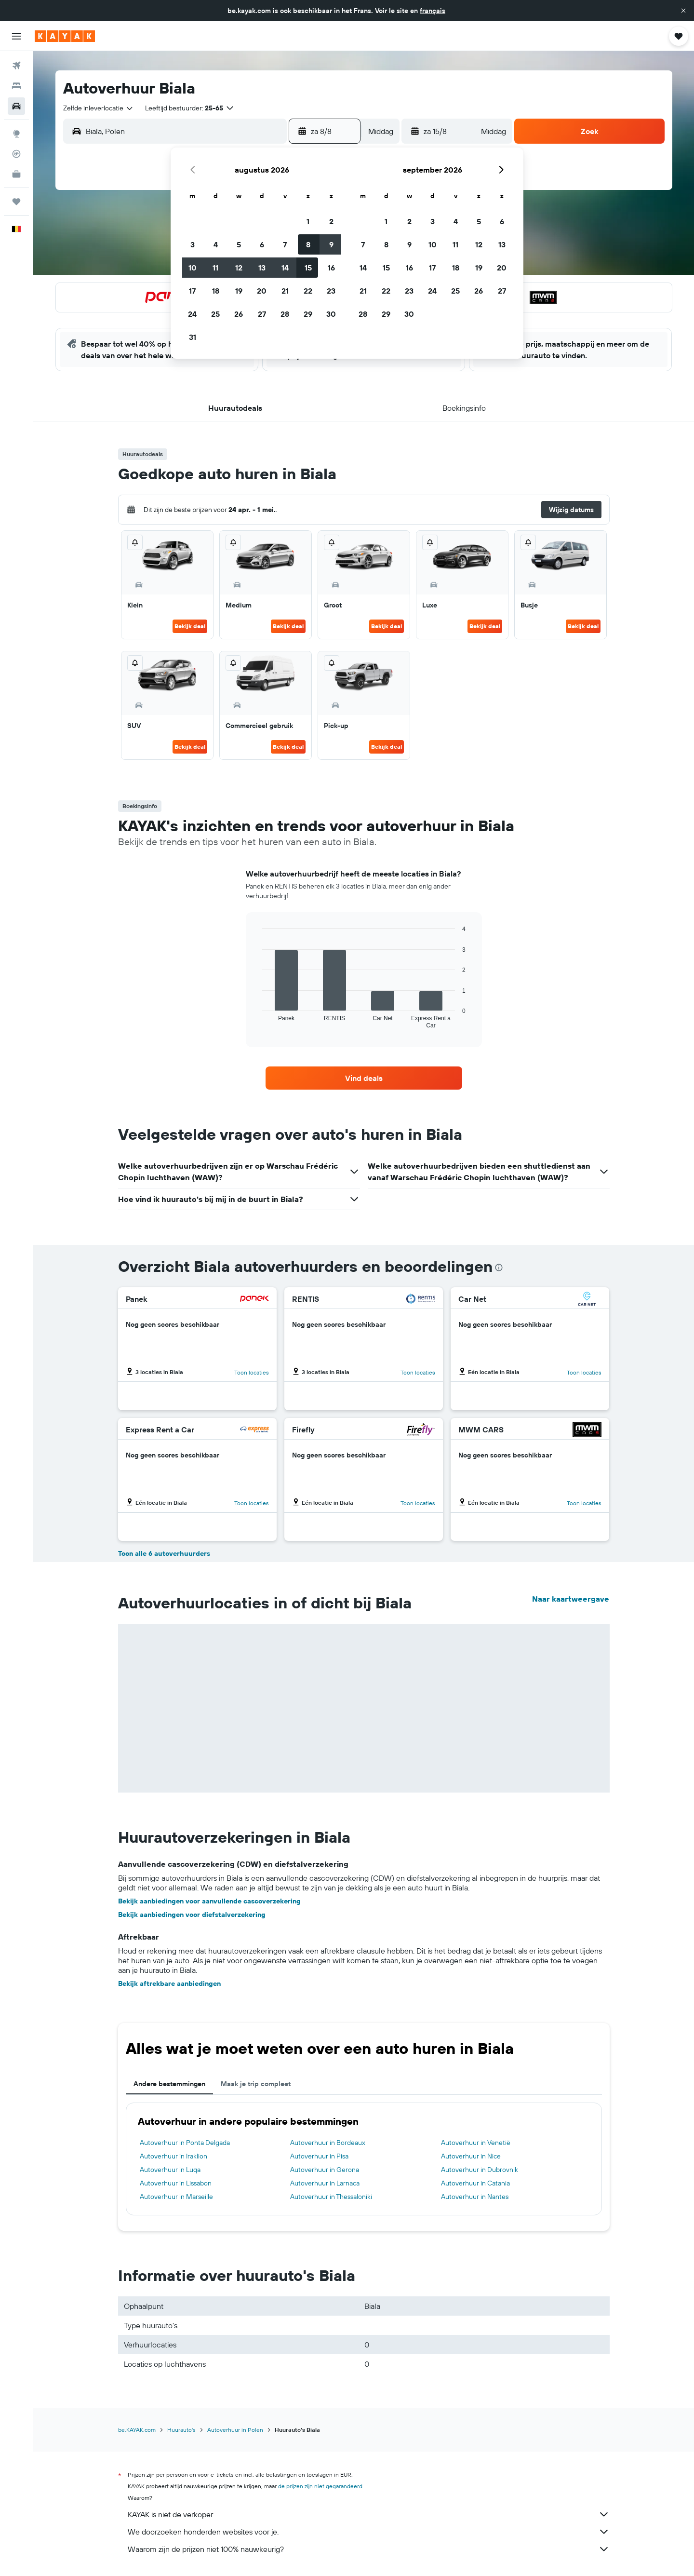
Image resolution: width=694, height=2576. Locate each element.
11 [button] (215, 267)
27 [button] (262, 314)
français (432, 10)
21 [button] (285, 291)
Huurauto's (181, 2429)
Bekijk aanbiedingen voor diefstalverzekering (192, 1914)
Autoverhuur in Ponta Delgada (185, 2142)
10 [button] (192, 267)
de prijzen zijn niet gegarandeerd (320, 2486)
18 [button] (215, 291)
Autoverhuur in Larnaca (325, 2183)
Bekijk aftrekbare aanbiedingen (169, 1983)
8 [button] (308, 244)
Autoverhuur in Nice (471, 2156)
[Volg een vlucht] (16, 153)
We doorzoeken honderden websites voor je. (369, 2531)
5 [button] (239, 244)
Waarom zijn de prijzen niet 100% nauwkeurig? (369, 2549)
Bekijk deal (189, 626)
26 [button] (238, 314)
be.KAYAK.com (137, 2429)
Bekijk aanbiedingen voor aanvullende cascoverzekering (209, 1901)
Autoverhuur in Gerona (324, 2169)
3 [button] (192, 244)
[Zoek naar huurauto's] (16, 106)
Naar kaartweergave (570, 1599)
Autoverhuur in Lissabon (176, 2183)
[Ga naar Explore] (16, 133)
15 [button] (308, 267)
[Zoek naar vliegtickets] (16, 65)
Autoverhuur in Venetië (475, 2142)
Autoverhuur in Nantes (474, 2196)
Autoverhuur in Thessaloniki (331, 2196)
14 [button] (285, 267)
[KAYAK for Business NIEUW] (16, 174)
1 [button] (308, 221)
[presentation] (498, 1267)
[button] (683, 10)
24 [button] (192, 314)
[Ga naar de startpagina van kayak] (65, 36)
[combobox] (98, 108)
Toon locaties (251, 1372)
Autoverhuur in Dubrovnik (479, 2169)
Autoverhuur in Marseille (176, 2196)
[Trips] (16, 201)
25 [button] (215, 314)
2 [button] (331, 221)
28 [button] (284, 314)
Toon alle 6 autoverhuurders (164, 1553)
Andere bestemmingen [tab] (169, 2083)
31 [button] (192, 337)
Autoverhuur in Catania (475, 2183)
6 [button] (262, 244)
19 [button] (238, 291)
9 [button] (331, 244)
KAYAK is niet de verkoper (369, 2514)
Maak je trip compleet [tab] (256, 2083)
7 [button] (285, 244)
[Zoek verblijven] (16, 85)
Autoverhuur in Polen (235, 2429)
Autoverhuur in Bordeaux (327, 2142)
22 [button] (308, 291)
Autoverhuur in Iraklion (173, 2156)
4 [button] (216, 244)
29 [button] (308, 314)
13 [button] (262, 267)
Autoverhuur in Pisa (319, 2156)
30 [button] (331, 314)
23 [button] (331, 291)
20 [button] (262, 291)
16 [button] (331, 267)
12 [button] (238, 267)
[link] (364, 1078)
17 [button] (192, 291)
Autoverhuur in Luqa (170, 2169)
